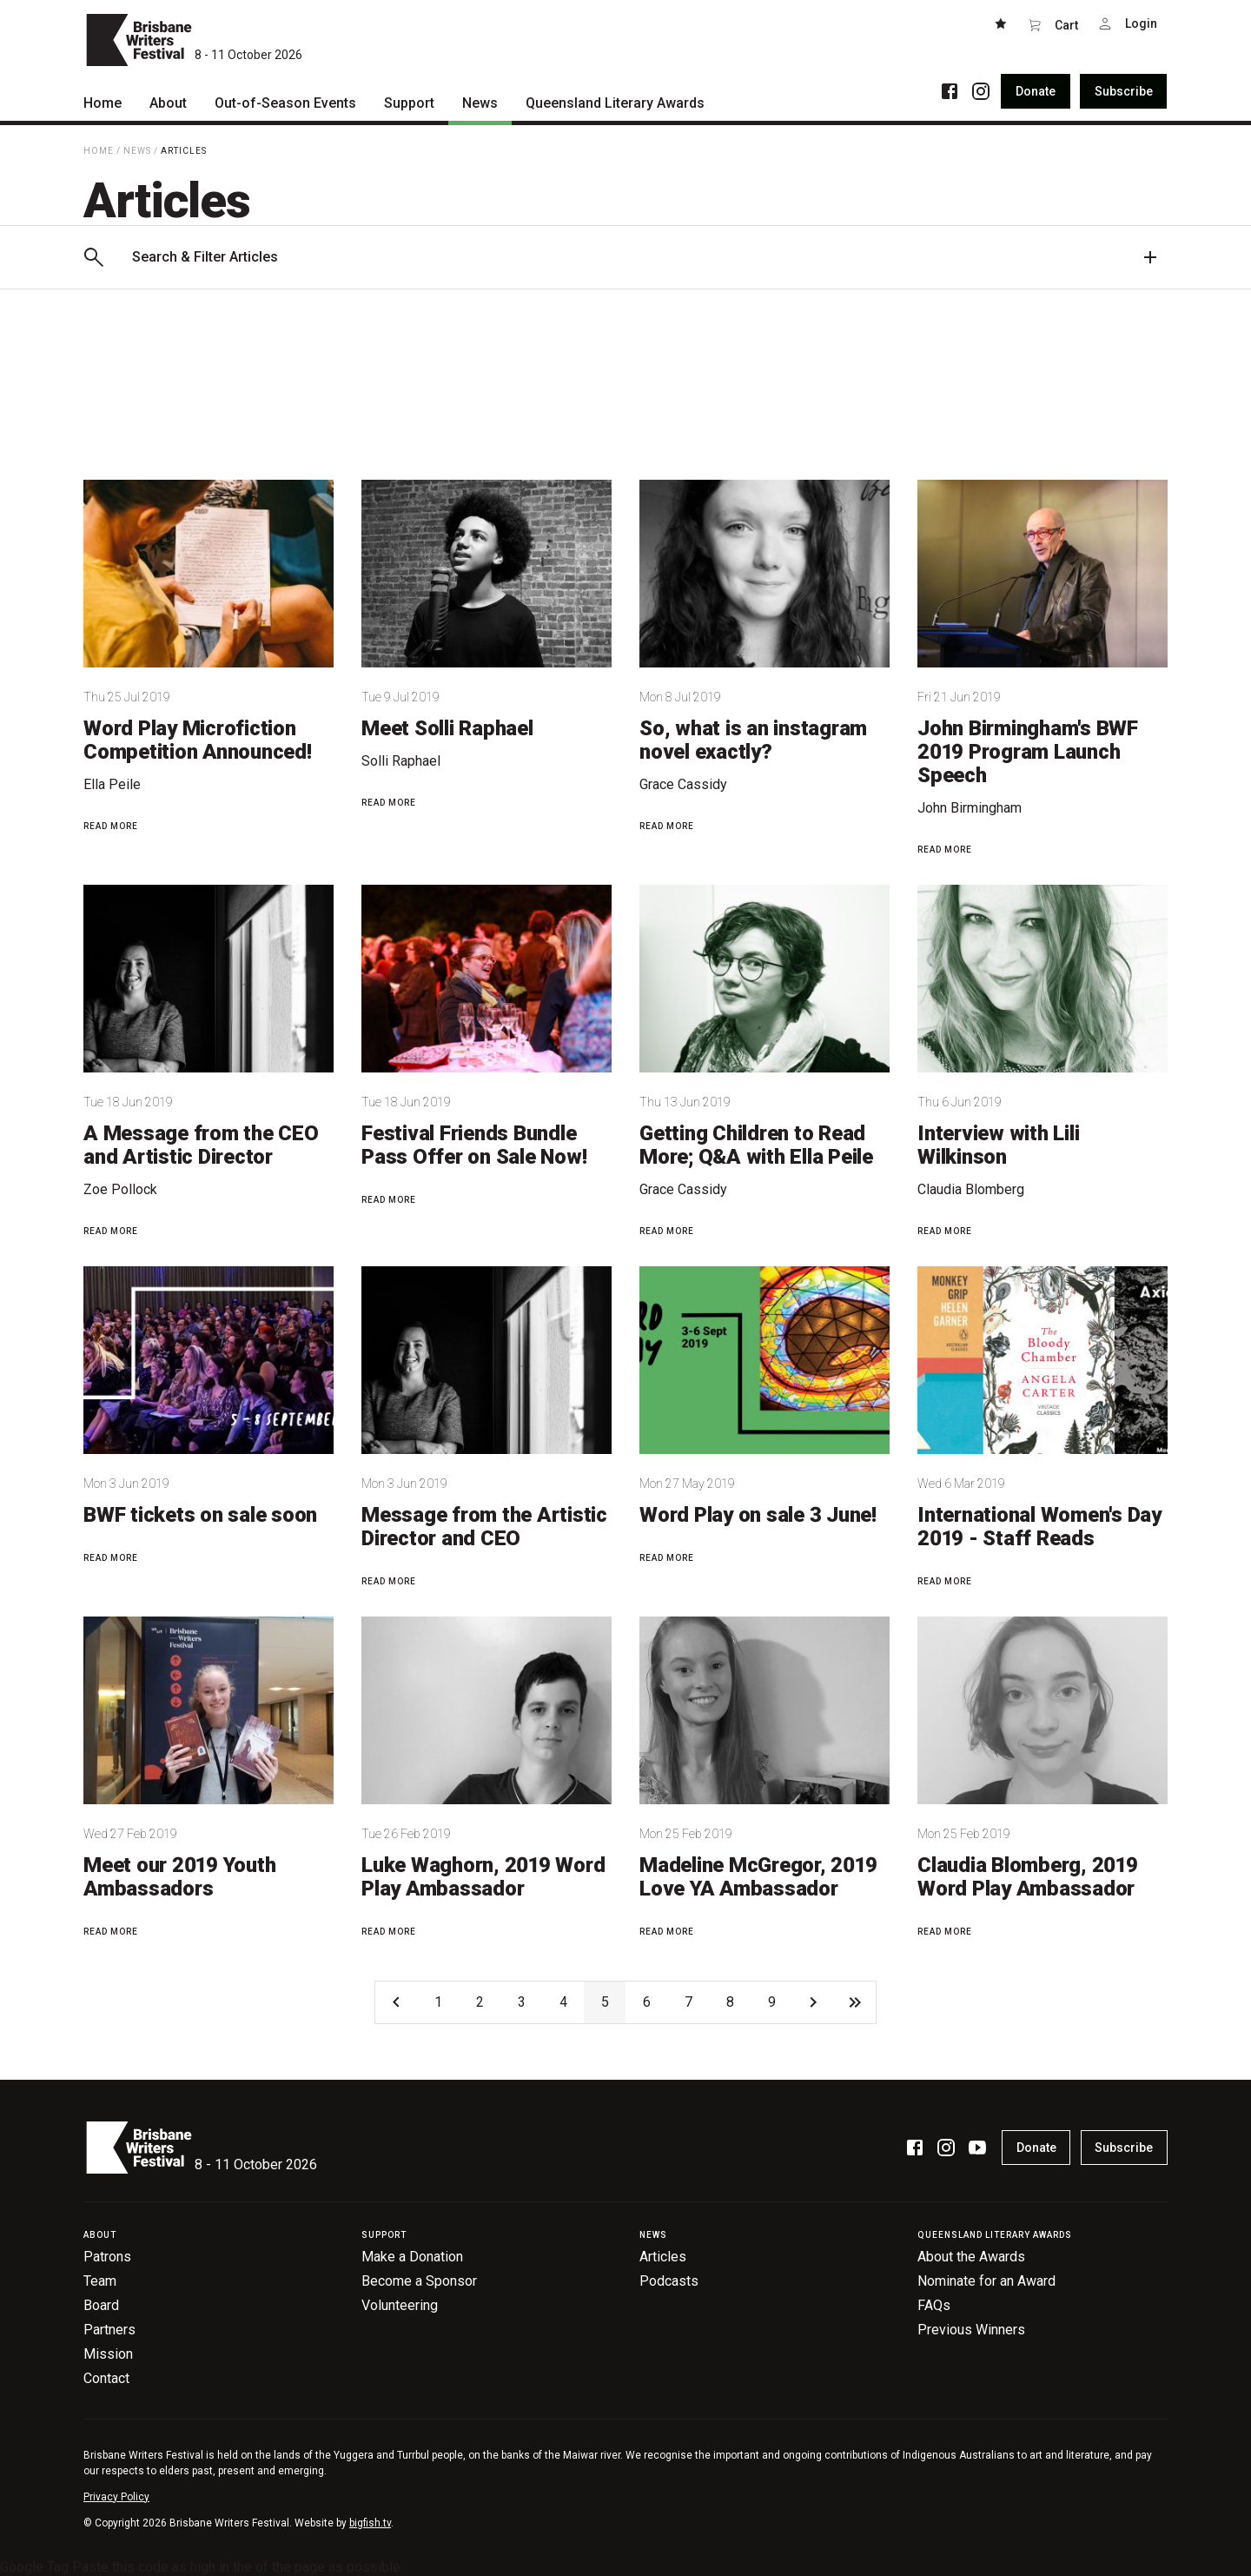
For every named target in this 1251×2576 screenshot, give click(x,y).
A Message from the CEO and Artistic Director (201, 1145)
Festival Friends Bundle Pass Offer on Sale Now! (473, 1145)
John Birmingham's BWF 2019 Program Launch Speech (1027, 751)
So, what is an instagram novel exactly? (753, 740)
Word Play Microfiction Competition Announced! (197, 740)
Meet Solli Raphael (447, 728)
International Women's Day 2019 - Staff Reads (1039, 1526)
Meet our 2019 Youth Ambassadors (179, 1877)
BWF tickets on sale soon (200, 1515)
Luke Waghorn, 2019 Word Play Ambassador (483, 1877)
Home (98, 151)
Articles (184, 151)
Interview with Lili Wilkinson (998, 1145)
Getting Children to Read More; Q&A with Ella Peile (756, 1145)
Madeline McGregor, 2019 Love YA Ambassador (758, 1877)
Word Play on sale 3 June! (758, 1515)
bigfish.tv (370, 2523)
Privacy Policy (116, 2497)
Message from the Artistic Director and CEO (484, 1526)
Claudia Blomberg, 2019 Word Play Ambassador (1027, 1877)
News (137, 151)
